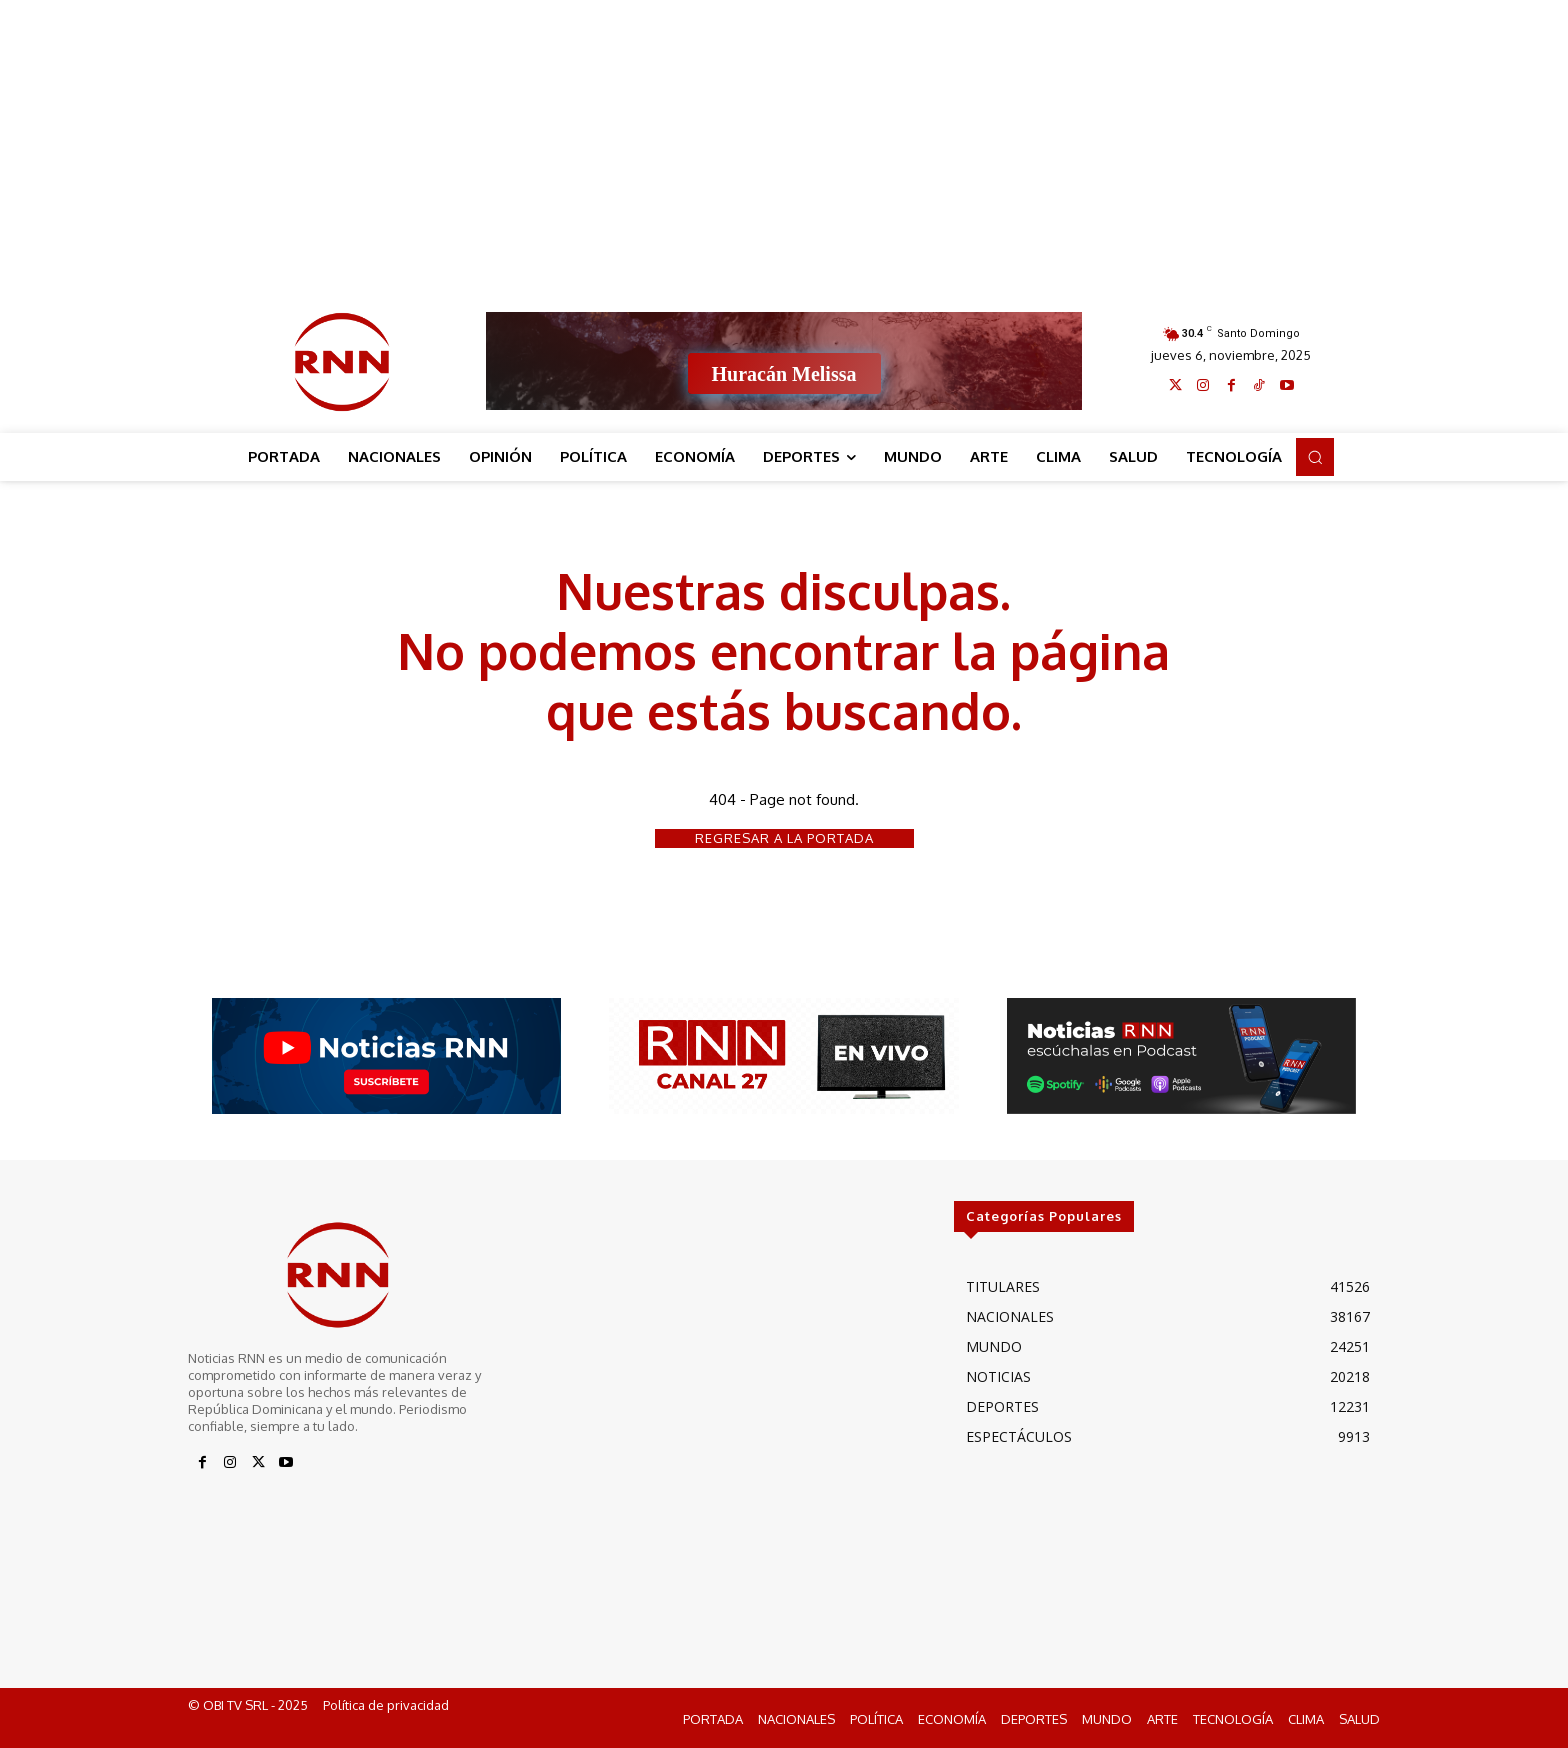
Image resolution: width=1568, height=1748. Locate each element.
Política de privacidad (386, 1706)
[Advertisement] (784, 140)
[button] (1315, 457)
